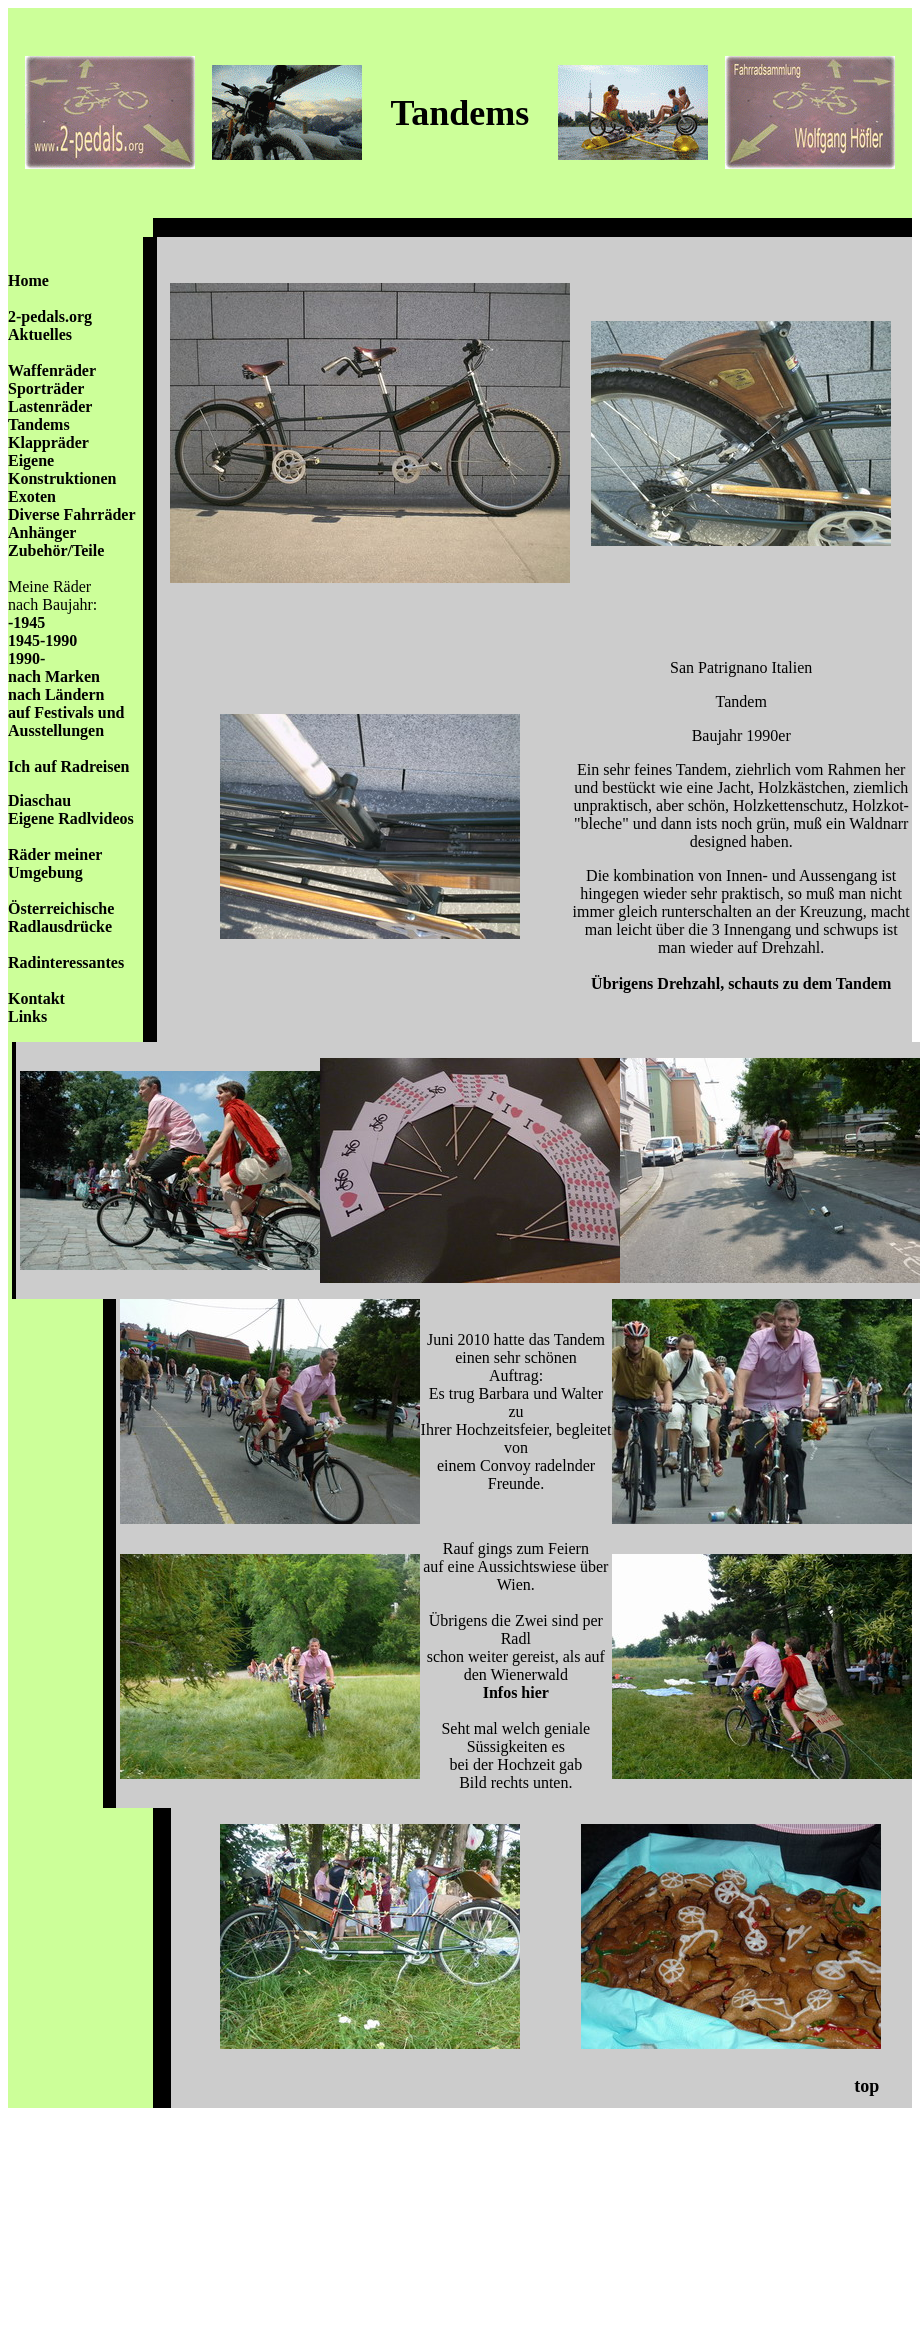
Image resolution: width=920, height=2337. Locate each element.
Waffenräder (52, 370)
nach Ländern (56, 694)
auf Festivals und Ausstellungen (66, 721)
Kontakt (36, 998)
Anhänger (42, 532)
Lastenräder (50, 406)
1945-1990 (42, 640)
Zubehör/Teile (56, 550)
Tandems (39, 424)
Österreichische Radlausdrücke (61, 917)
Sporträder (46, 388)
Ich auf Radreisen (69, 766)
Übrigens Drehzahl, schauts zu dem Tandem (741, 983)
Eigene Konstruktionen (62, 469)
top (866, 2086)
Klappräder (48, 442)
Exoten (32, 496)
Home (28, 280)
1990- (26, 658)
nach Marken (54, 676)
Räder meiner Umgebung (55, 863)
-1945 (26, 622)
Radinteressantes (66, 962)
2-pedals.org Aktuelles (50, 325)
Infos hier (516, 1692)
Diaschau (39, 800)
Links (27, 1016)
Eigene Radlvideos (71, 818)
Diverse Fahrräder (72, 514)
